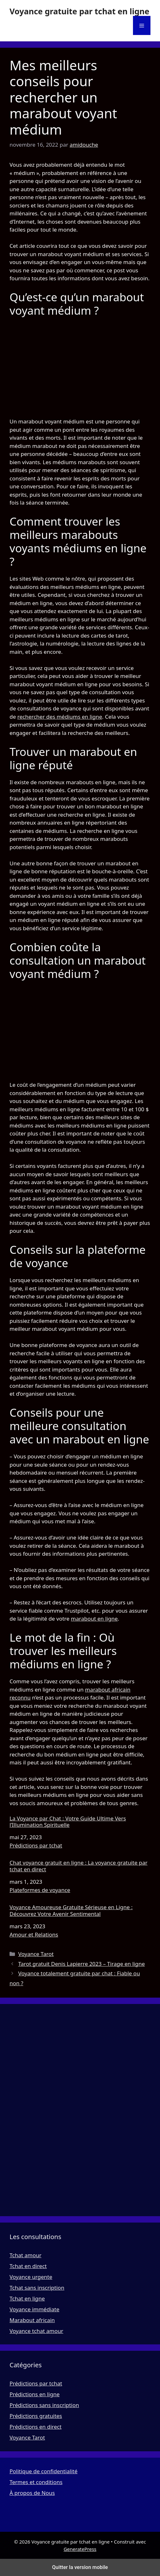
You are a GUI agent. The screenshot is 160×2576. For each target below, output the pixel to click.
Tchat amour (25, 2255)
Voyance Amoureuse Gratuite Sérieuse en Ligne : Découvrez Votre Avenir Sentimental (71, 1910)
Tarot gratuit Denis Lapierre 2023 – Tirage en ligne (81, 1963)
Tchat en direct (28, 2266)
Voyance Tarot (35, 1954)
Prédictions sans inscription (44, 2405)
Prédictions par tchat (36, 1845)
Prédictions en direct (35, 2426)
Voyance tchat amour (36, 2331)
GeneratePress (80, 2549)
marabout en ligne (94, 1618)
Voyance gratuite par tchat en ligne (79, 11)
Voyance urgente (31, 2276)
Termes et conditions (36, 2482)
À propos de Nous (32, 2492)
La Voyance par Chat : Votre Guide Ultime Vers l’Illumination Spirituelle (68, 1821)
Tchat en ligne (27, 2298)
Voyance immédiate (34, 2309)
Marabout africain (32, 2320)
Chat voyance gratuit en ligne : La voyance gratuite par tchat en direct (78, 1866)
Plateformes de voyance (40, 1890)
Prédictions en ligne (34, 2394)
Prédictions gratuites (36, 2415)
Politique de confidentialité (44, 2471)
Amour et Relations (34, 1934)
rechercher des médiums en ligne (59, 716)
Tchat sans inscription (37, 2287)
